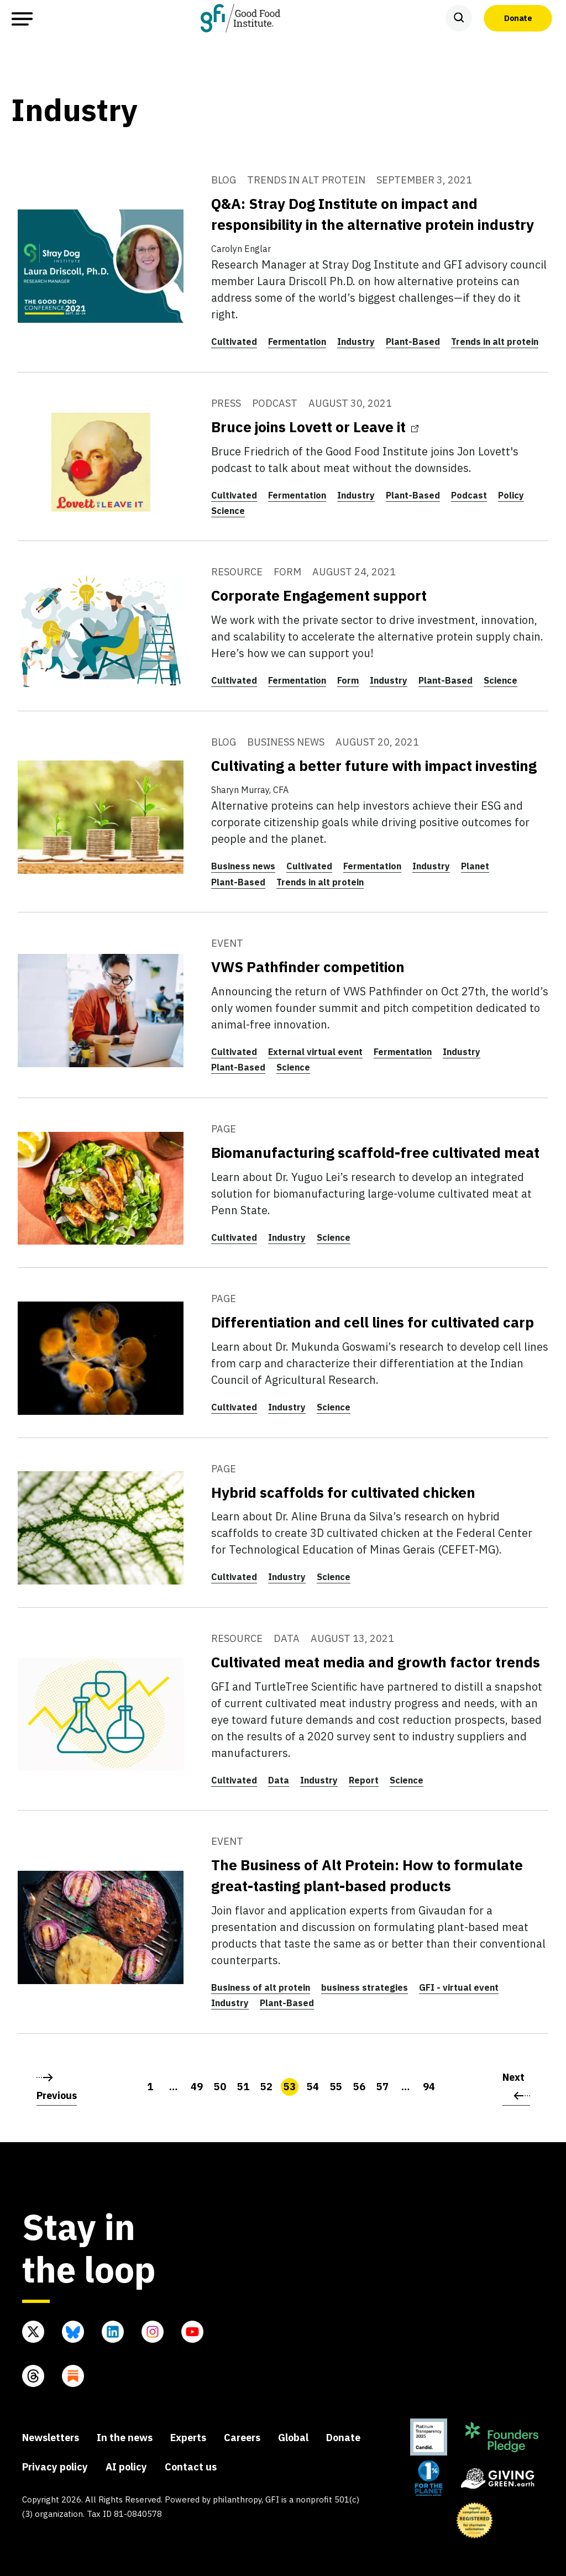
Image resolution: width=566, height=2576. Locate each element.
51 (243, 2086)
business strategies (364, 1987)
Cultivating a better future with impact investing (374, 765)
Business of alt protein (260, 1987)
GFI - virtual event (459, 1987)
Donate (518, 18)
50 (220, 2086)
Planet (475, 866)
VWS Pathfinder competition (308, 966)
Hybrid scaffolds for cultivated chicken (343, 1492)
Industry (356, 341)
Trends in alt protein (494, 341)
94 (429, 2086)
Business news (243, 866)
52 (266, 2086)
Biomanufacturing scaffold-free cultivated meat (375, 1152)
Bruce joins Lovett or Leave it (314, 426)
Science (228, 510)
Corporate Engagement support (319, 595)
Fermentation (297, 341)
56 (359, 2086)
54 (313, 2086)
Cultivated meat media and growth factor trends (375, 1661)
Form (348, 680)
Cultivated (234, 341)
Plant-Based (413, 341)
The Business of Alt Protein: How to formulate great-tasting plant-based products (367, 1875)
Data (278, 1780)
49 (197, 2086)
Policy (511, 495)
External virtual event (315, 1051)
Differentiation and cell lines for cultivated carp (372, 1322)
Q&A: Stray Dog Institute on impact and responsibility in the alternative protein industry (372, 214)
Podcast (469, 495)
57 (382, 2086)
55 (336, 2086)
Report (364, 1780)
